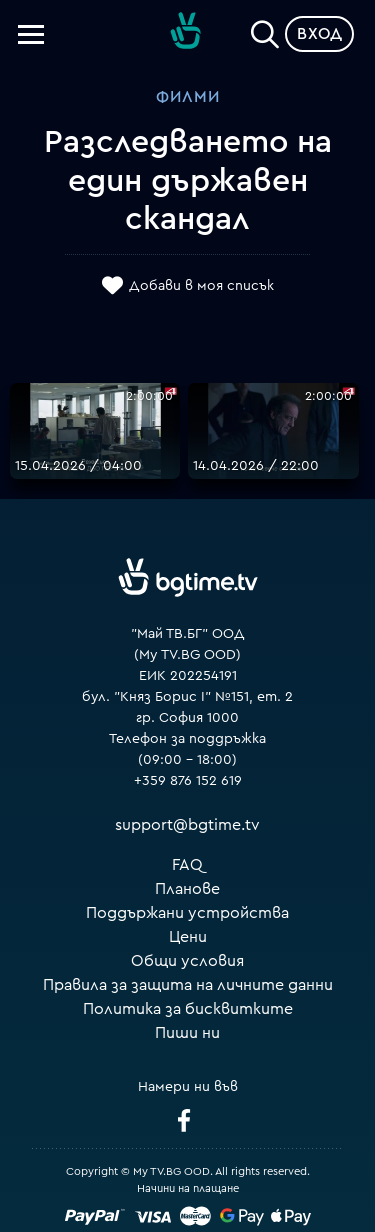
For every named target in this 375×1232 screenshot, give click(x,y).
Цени (188, 937)
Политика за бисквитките (188, 1009)
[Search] (265, 30)
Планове (187, 889)
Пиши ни (187, 1033)
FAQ (187, 865)
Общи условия (187, 961)
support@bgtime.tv (187, 825)
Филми (188, 97)
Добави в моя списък (201, 287)
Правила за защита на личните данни (188, 985)
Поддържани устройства (187, 913)
